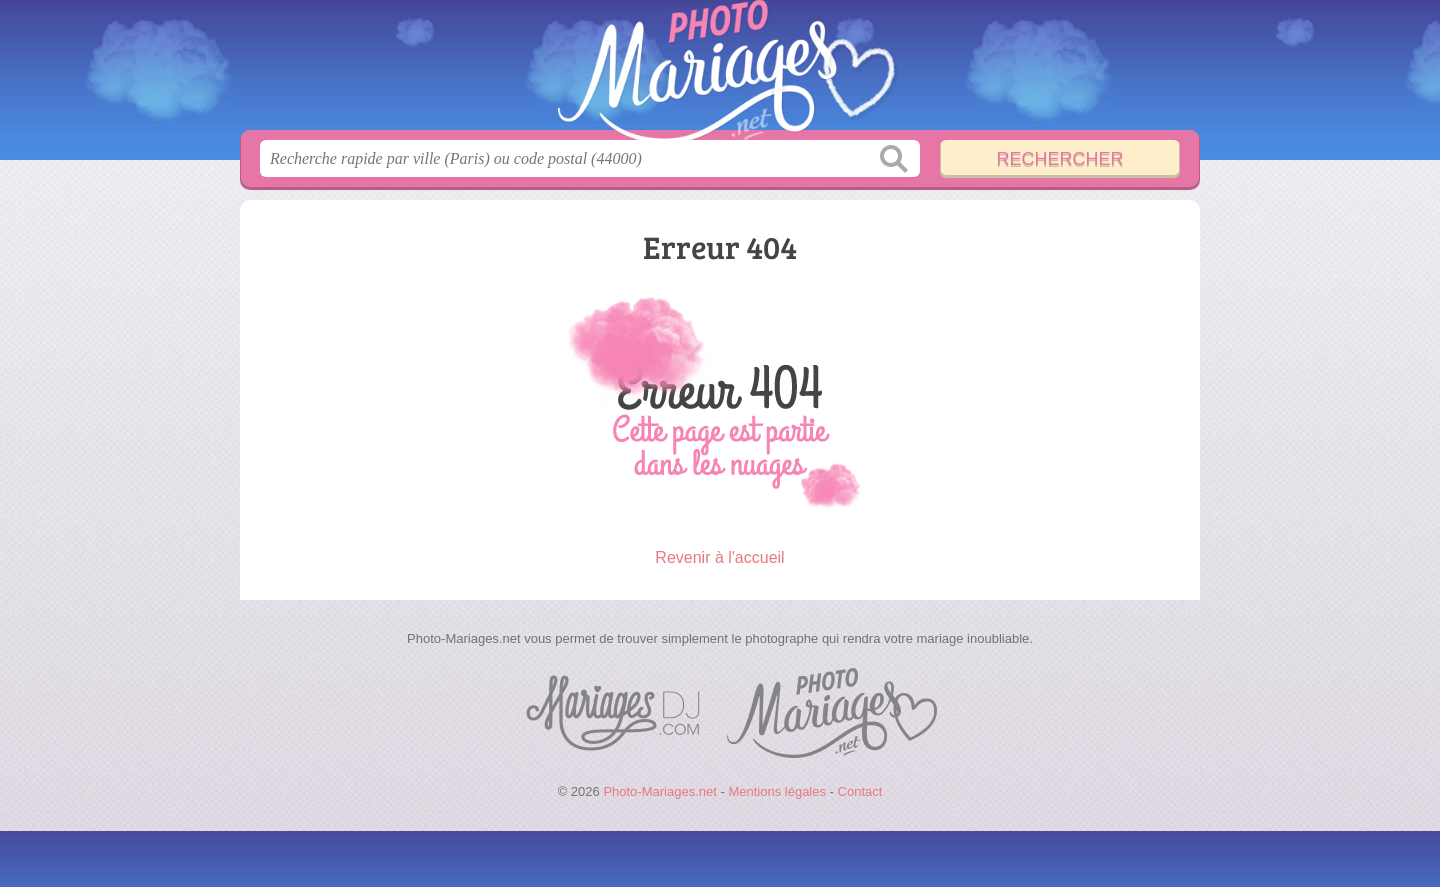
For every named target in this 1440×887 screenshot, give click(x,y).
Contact (860, 791)
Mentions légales (777, 791)
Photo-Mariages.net (720, 71)
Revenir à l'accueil (719, 557)
